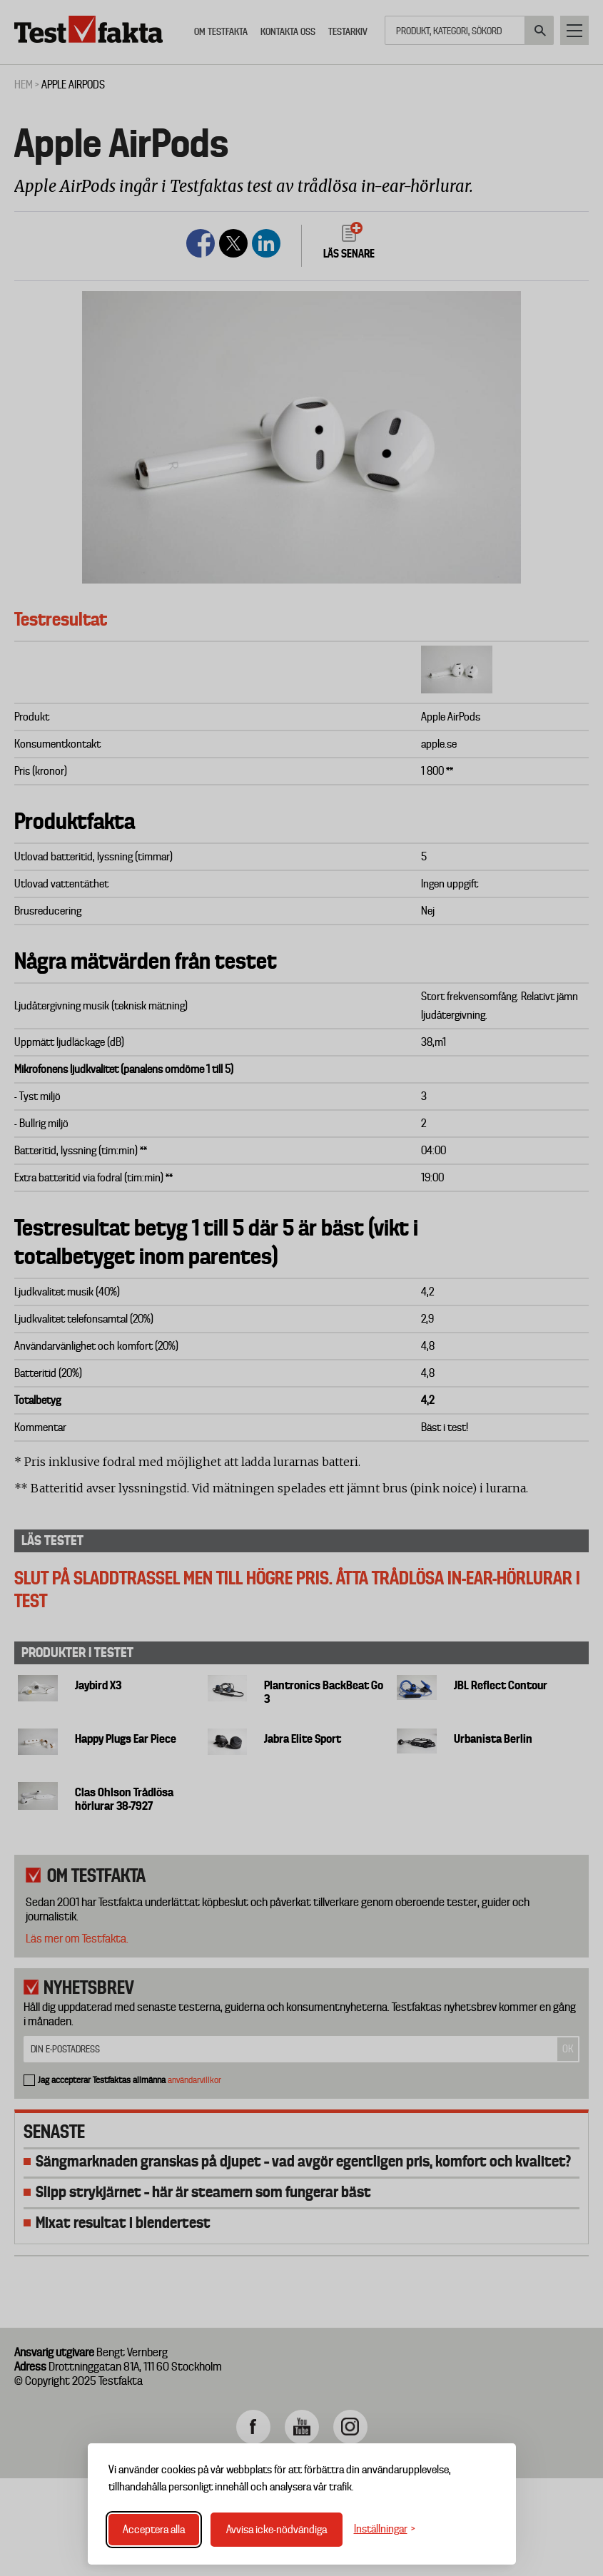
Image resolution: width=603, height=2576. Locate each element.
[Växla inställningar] (384, 2529)
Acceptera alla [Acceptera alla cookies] (154, 2529)
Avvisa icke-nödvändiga (276, 2529)
